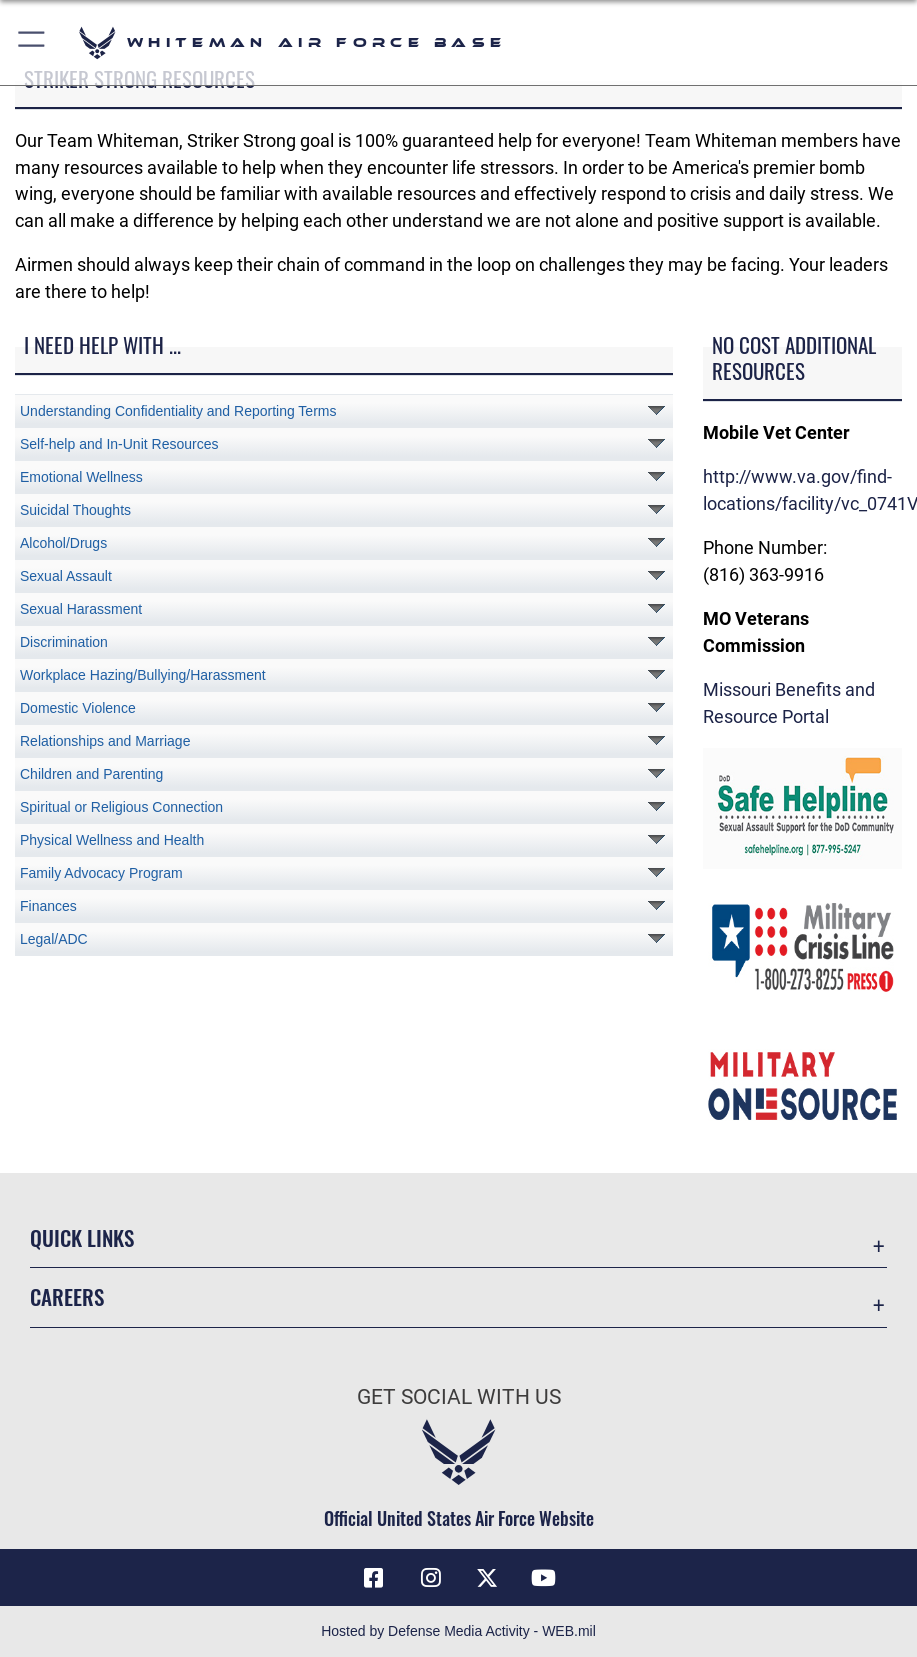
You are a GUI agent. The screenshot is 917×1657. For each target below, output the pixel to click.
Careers (67, 1296)
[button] (32, 42)
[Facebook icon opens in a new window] (374, 1578)
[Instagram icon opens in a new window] (430, 1578)
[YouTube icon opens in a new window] (543, 1578)
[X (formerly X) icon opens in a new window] (487, 1578)
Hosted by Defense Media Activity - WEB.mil (458, 1631)
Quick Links (82, 1237)
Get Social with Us (459, 1396)
